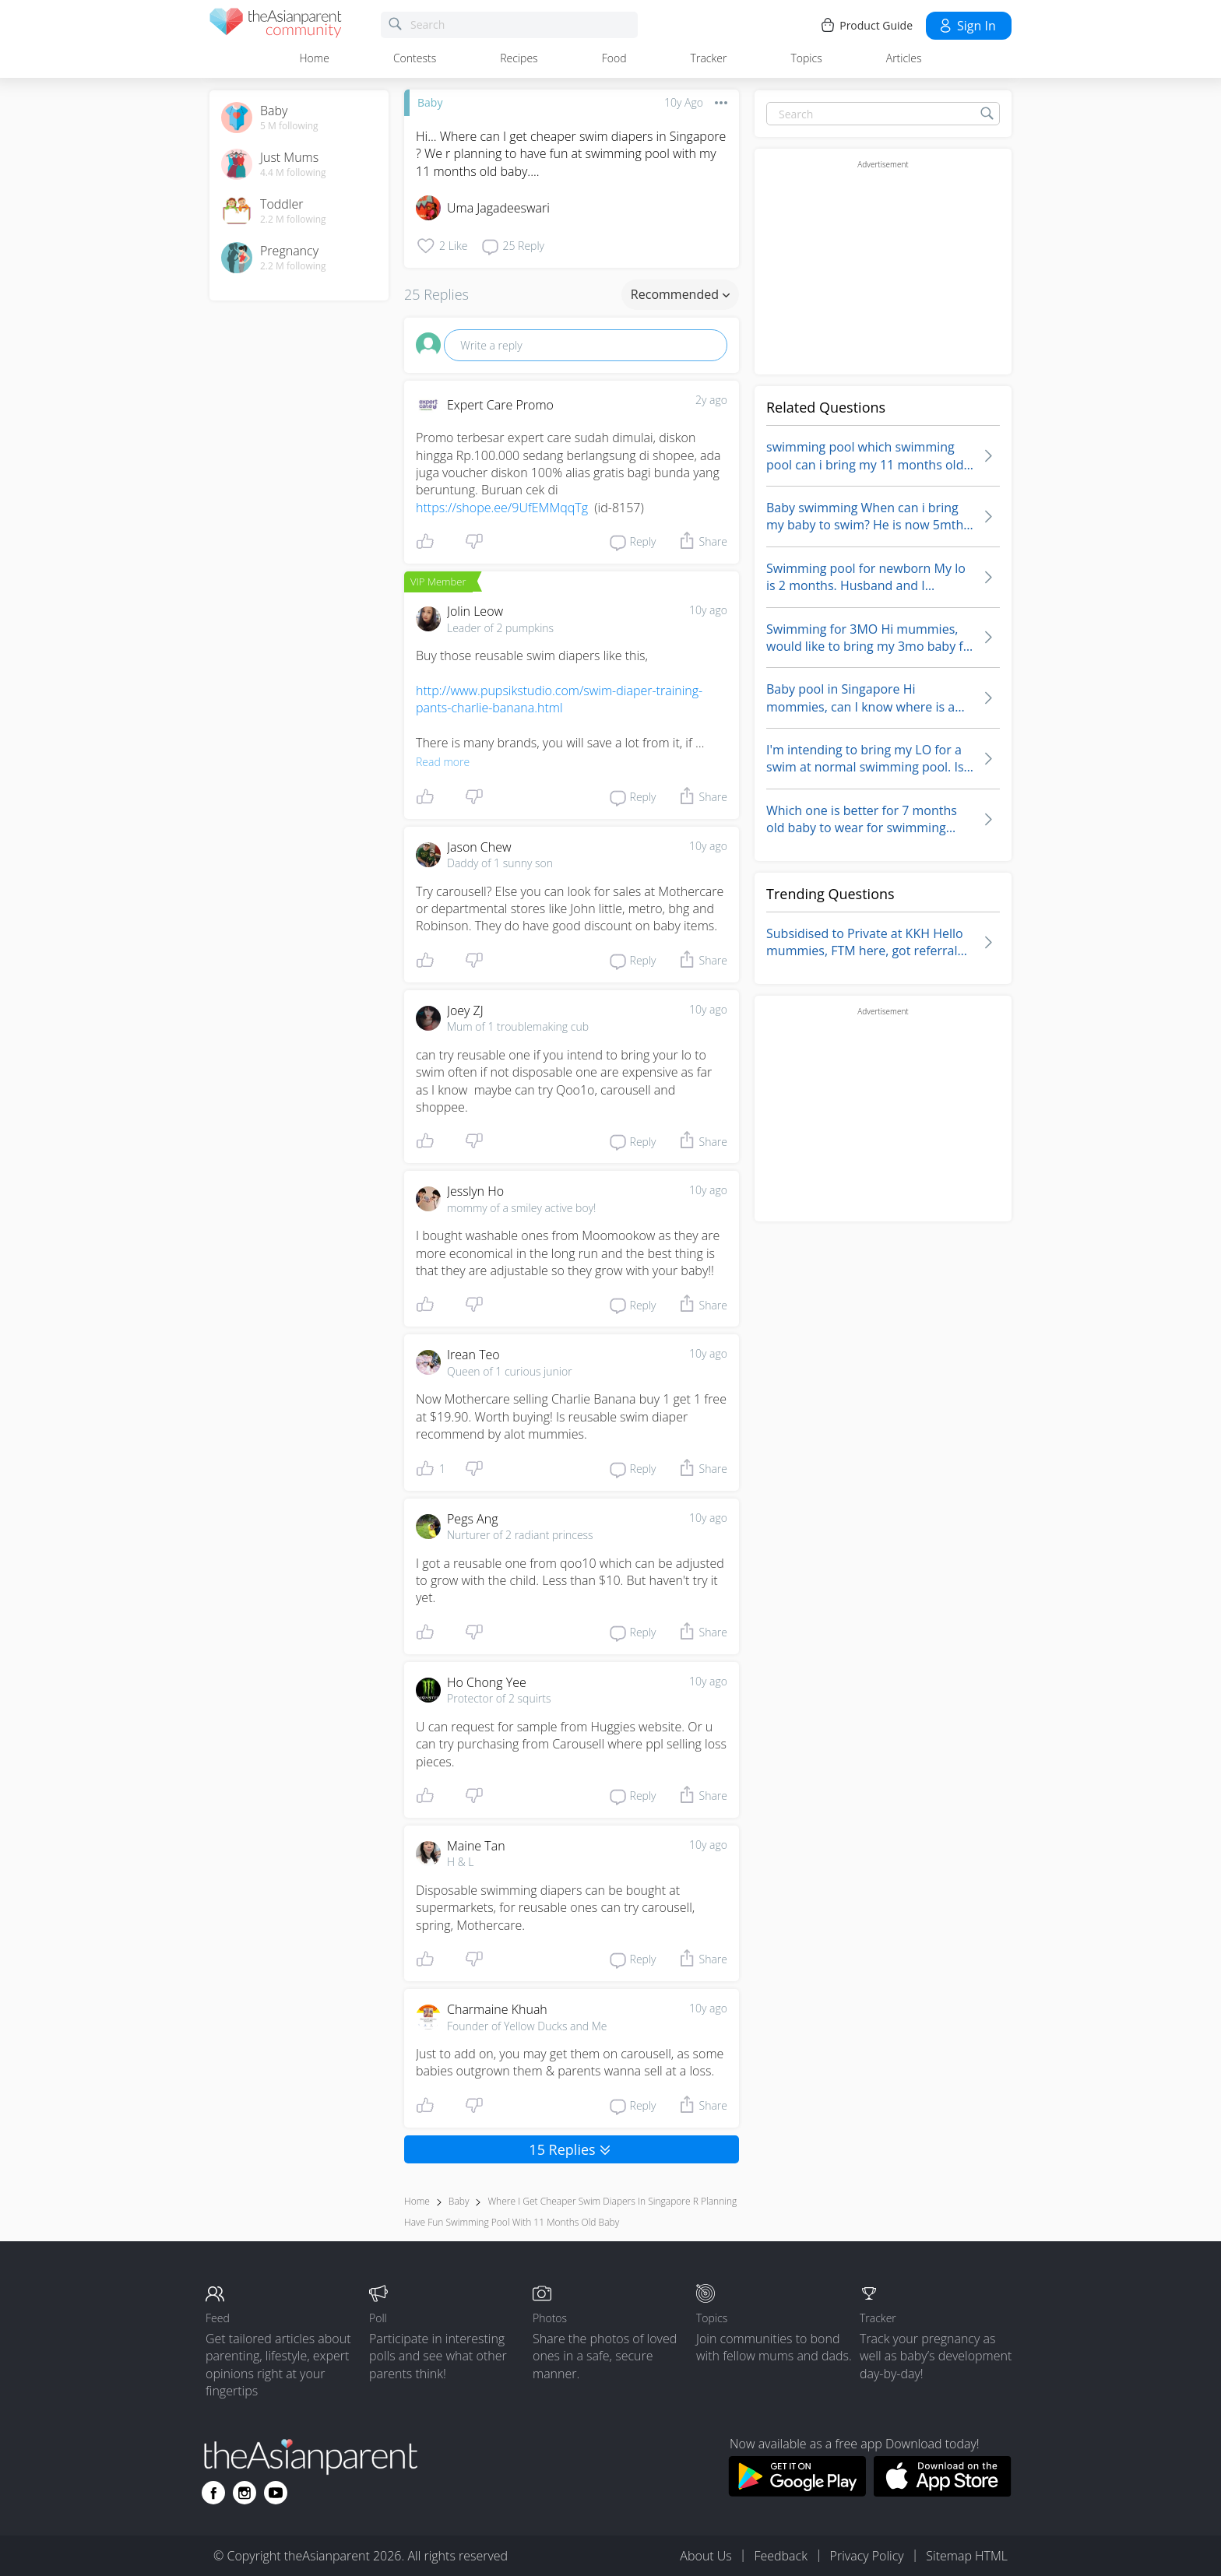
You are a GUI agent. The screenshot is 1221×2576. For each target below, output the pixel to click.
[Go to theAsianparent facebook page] (213, 2492)
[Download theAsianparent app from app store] (943, 2491)
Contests (414, 58)
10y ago (708, 610)
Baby (429, 102)
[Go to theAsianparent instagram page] (244, 2492)
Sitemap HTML (967, 2555)
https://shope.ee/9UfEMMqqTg (502, 507)
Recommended (680, 294)
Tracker (709, 58)
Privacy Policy (867, 2555)
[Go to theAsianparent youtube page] (275, 2492)
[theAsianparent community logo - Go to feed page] (275, 25)
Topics (806, 58)
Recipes (518, 58)
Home (314, 58)
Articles (904, 58)
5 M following (289, 126)
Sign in (967, 25)
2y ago (711, 399)
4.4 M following (293, 173)
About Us (705, 2555)
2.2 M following (293, 219)
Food (614, 58)
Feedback (780, 2555)
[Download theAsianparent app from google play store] (797, 2491)
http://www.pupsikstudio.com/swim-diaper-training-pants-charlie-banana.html (559, 699)
